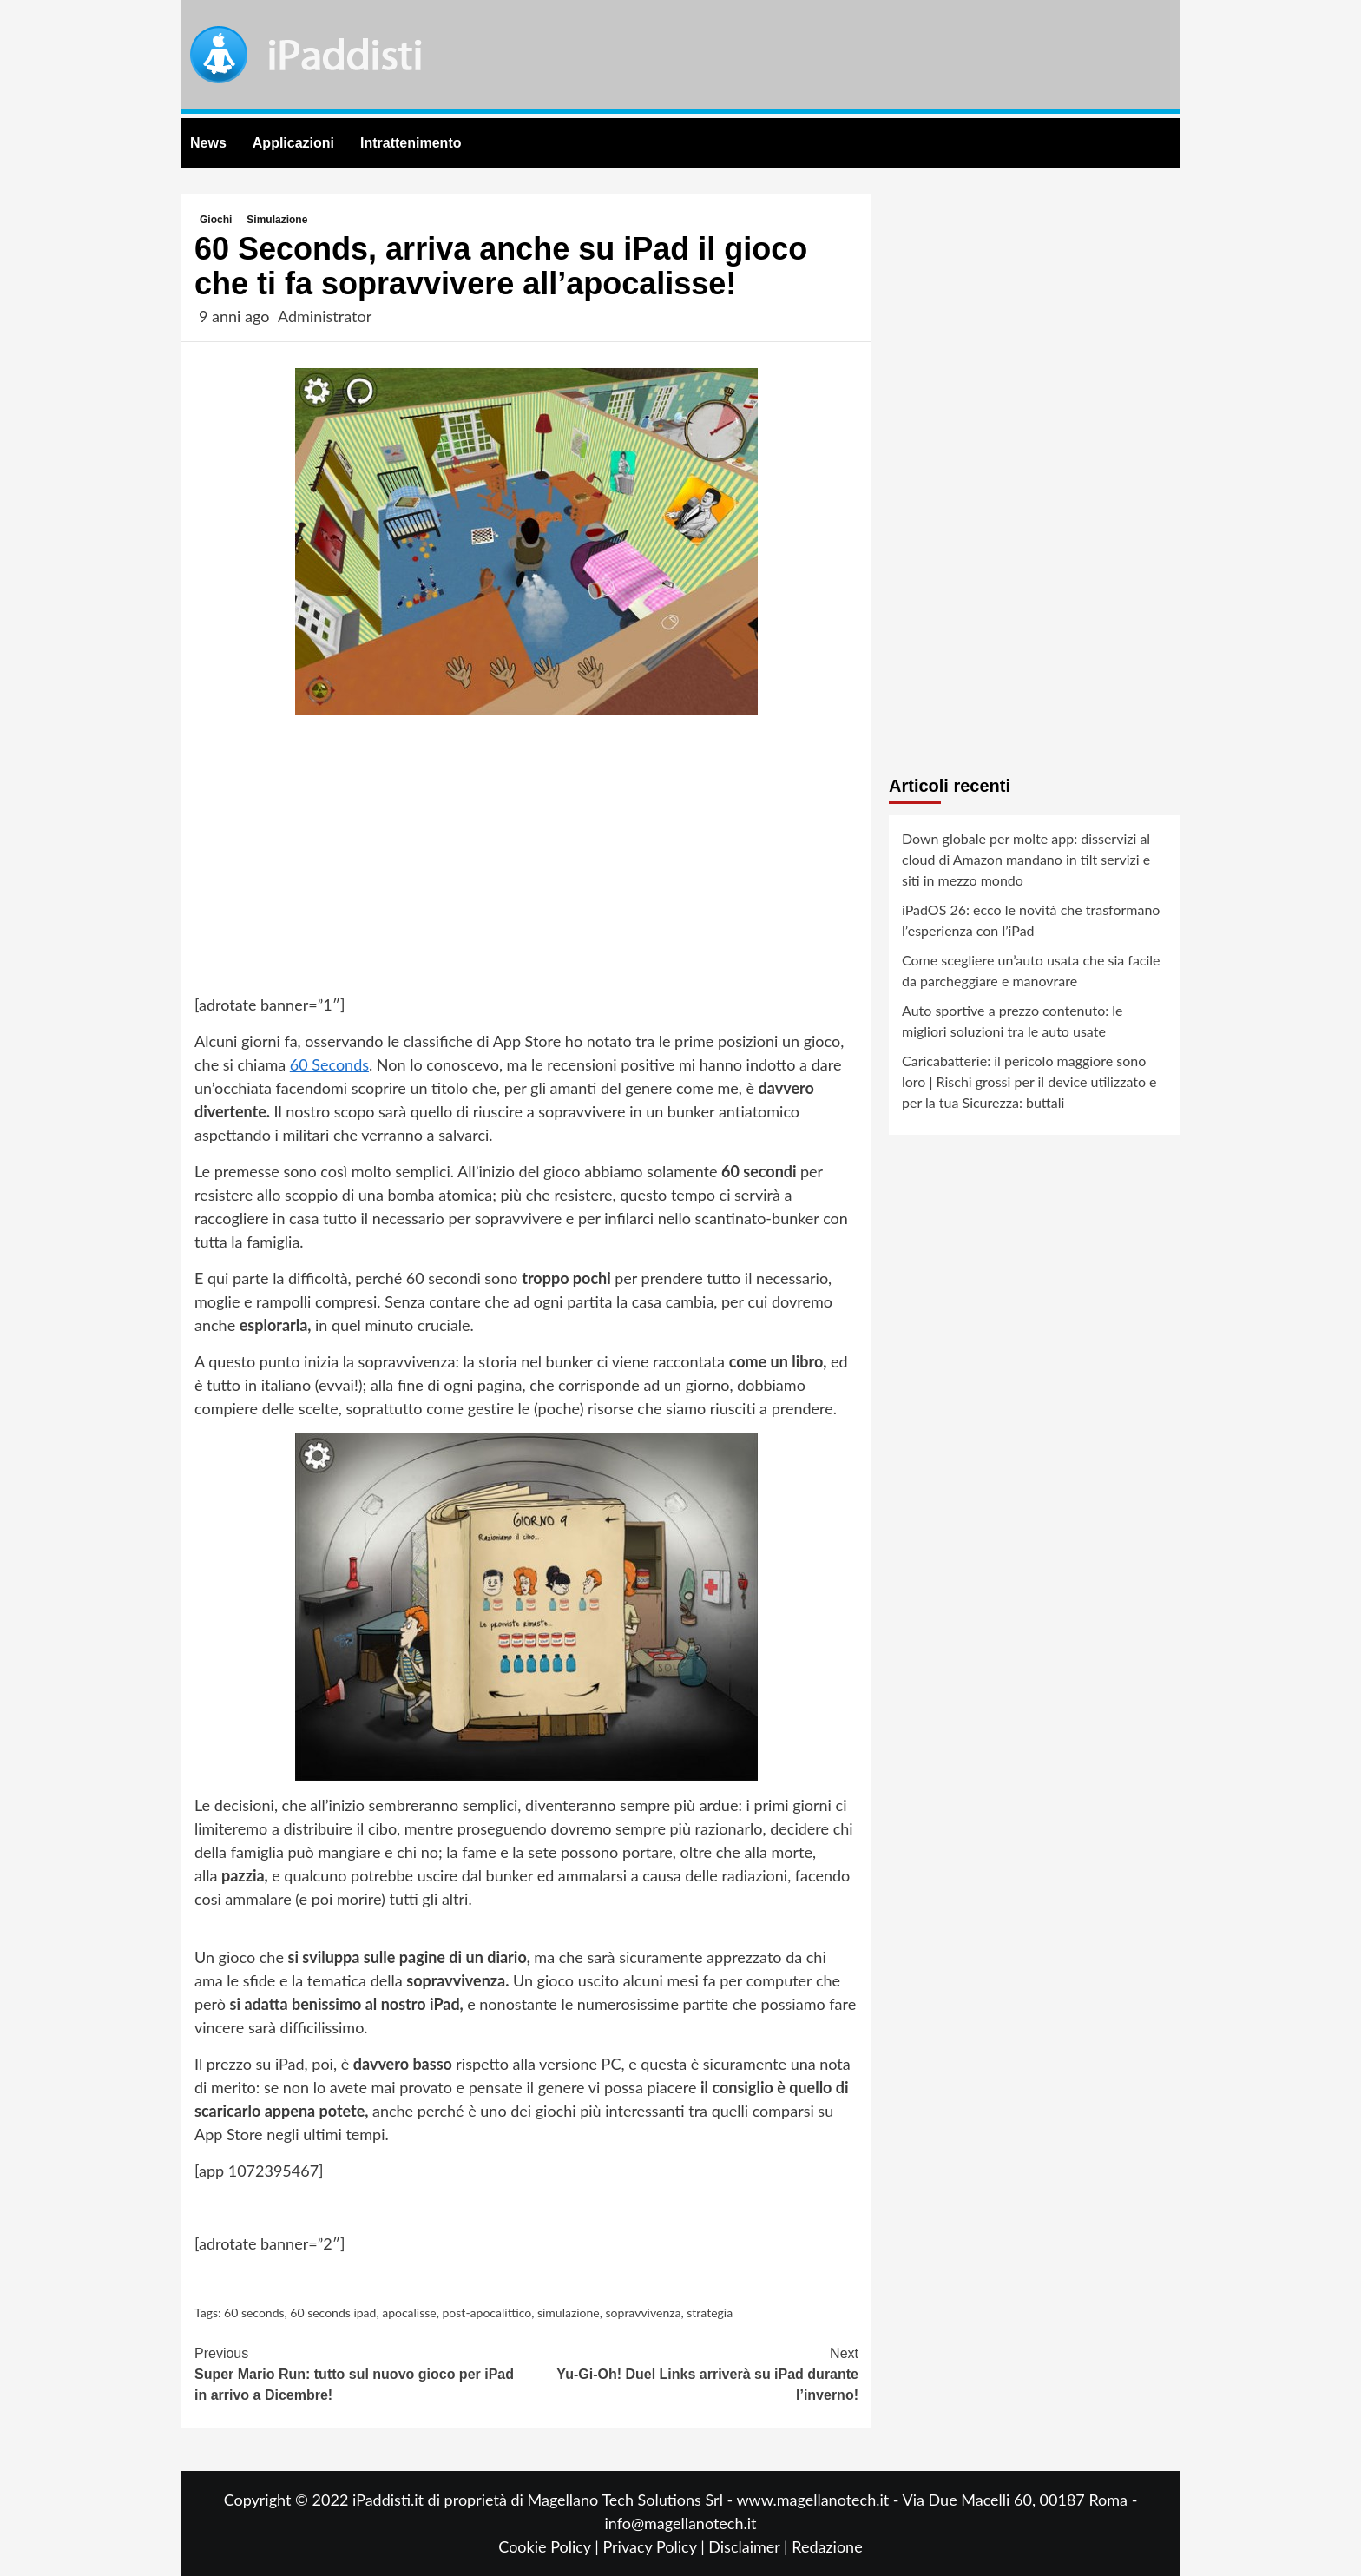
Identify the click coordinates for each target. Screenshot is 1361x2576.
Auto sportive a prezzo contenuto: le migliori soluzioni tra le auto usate (1012, 1020)
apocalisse (409, 2312)
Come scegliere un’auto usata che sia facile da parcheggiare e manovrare (1031, 970)
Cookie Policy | (550, 2546)
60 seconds (254, 2312)
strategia (710, 2312)
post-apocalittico (487, 2312)
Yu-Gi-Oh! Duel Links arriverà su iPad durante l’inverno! (693, 2372)
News (208, 142)
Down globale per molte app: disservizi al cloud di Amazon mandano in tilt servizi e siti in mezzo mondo (1026, 859)
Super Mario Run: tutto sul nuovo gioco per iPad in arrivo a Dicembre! (360, 2372)
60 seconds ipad (333, 2312)
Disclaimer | (750, 2546)
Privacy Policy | (655, 2546)
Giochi (216, 220)
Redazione (827, 2546)
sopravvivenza (643, 2312)
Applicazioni (293, 142)
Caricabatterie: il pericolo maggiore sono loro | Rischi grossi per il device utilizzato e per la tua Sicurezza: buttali (1029, 1081)
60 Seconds (329, 1064)
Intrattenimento (410, 142)
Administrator (324, 316)
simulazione (568, 2312)
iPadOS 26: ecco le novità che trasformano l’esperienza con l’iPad (1031, 920)
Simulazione (277, 220)
